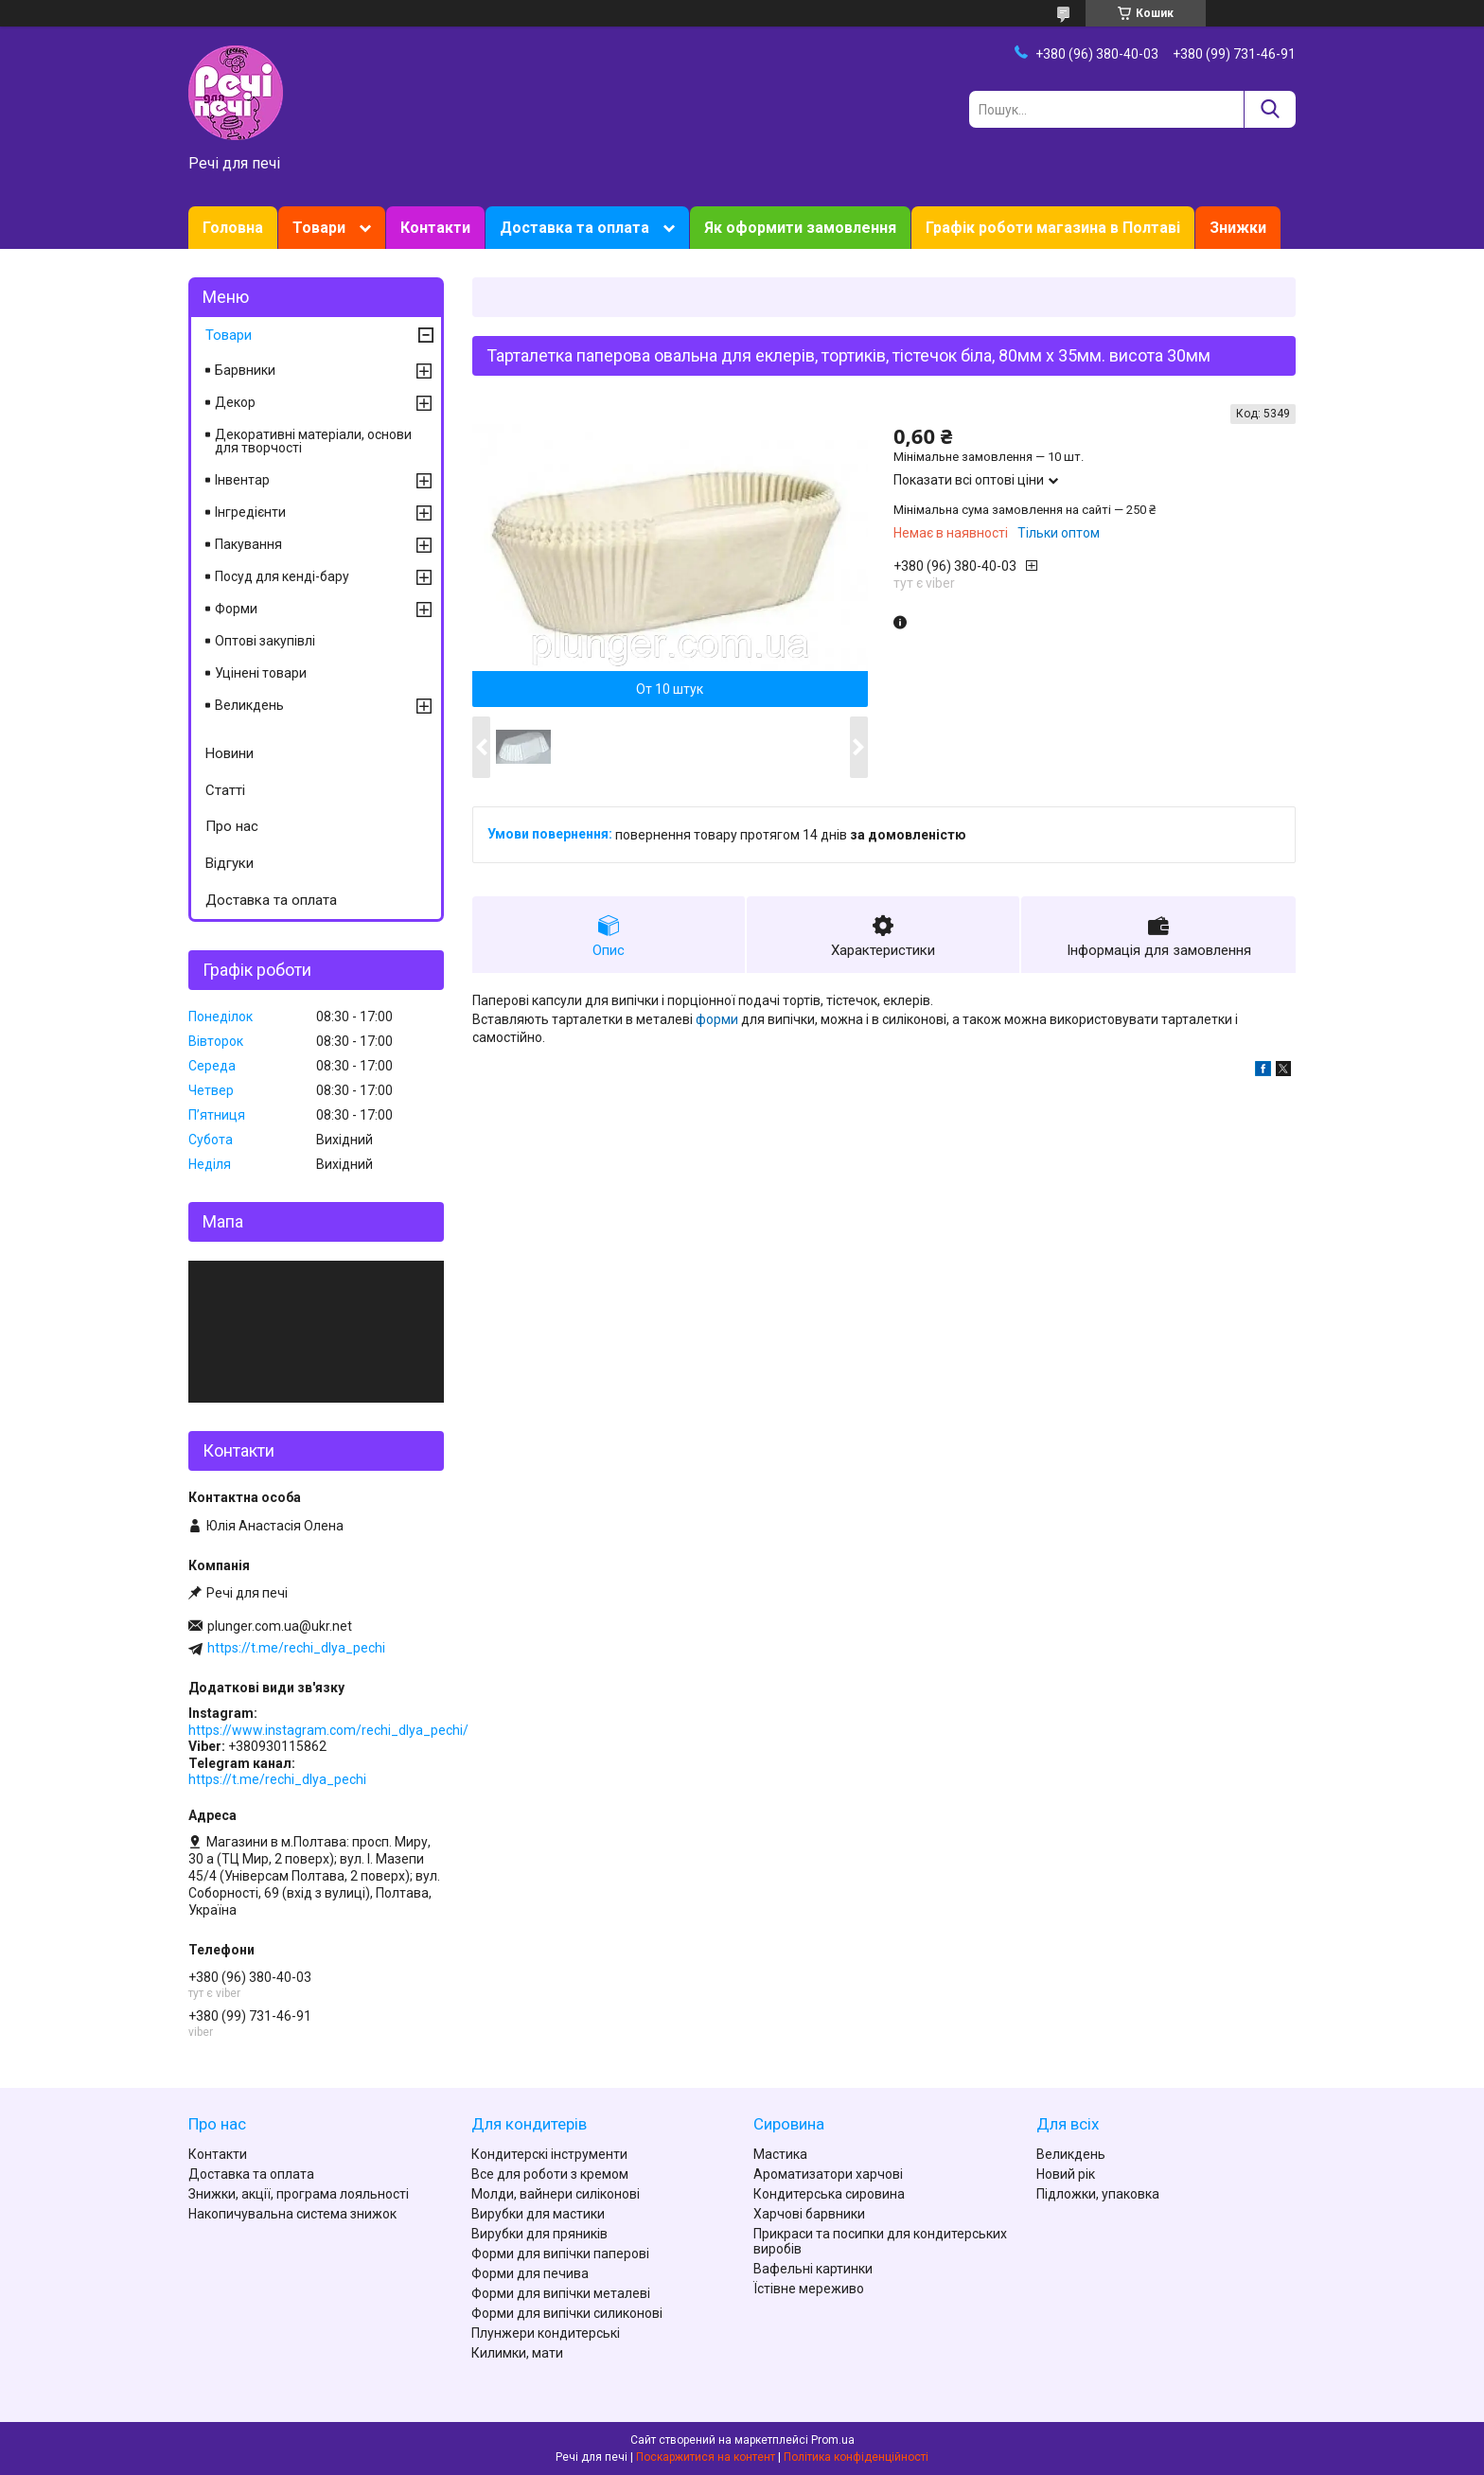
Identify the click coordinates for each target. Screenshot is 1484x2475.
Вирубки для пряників (539, 2233)
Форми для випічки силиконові (566, 2313)
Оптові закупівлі (265, 640)
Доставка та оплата (574, 228)
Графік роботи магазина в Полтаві (1053, 228)
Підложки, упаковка (1097, 2193)
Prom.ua (833, 2440)
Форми (236, 608)
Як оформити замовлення (800, 228)
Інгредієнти (250, 512)
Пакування (248, 544)
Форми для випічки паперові (560, 2253)
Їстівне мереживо (808, 2288)
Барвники (245, 370)
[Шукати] (1270, 109)
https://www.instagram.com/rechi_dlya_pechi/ (328, 1730)
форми (717, 1019)
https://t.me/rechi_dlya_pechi (296, 1647)
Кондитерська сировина (829, 2193)
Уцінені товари (261, 673)
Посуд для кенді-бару (282, 576)
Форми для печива (530, 2273)
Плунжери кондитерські (545, 2333)
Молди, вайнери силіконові (555, 2193)
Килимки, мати (517, 2352)
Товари (318, 228)
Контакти (435, 228)
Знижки (1238, 228)
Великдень (249, 705)
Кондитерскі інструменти (549, 2154)
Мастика (780, 2154)
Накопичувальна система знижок (292, 2213)
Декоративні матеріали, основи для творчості (313, 441)
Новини (229, 753)
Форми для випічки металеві (560, 2293)
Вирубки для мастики (538, 2213)
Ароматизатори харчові (828, 2174)
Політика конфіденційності (856, 2457)
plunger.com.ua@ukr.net (279, 1626)
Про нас (231, 826)
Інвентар (242, 479)
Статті (225, 790)
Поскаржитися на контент (705, 2457)
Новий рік (1065, 2174)
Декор (235, 402)
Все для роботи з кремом (549, 2174)
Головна (233, 228)
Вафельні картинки (813, 2268)
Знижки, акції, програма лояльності (298, 2193)
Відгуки (229, 863)
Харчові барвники (809, 2213)
